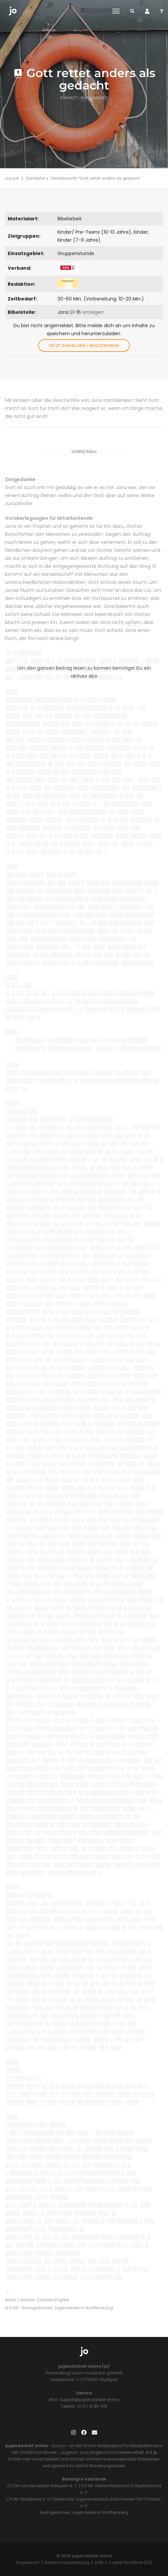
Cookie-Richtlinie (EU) (130, 2562)
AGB (99, 2562)
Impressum (27, 2562)
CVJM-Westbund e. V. (28, 2499)
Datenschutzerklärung (67, 2562)
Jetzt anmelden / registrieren (84, 345)
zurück (12, 178)
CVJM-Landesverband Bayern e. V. (42, 2486)
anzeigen (93, 312)
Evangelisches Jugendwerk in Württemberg (84, 2512)
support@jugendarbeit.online (88, 2399)
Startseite (35, 178)
